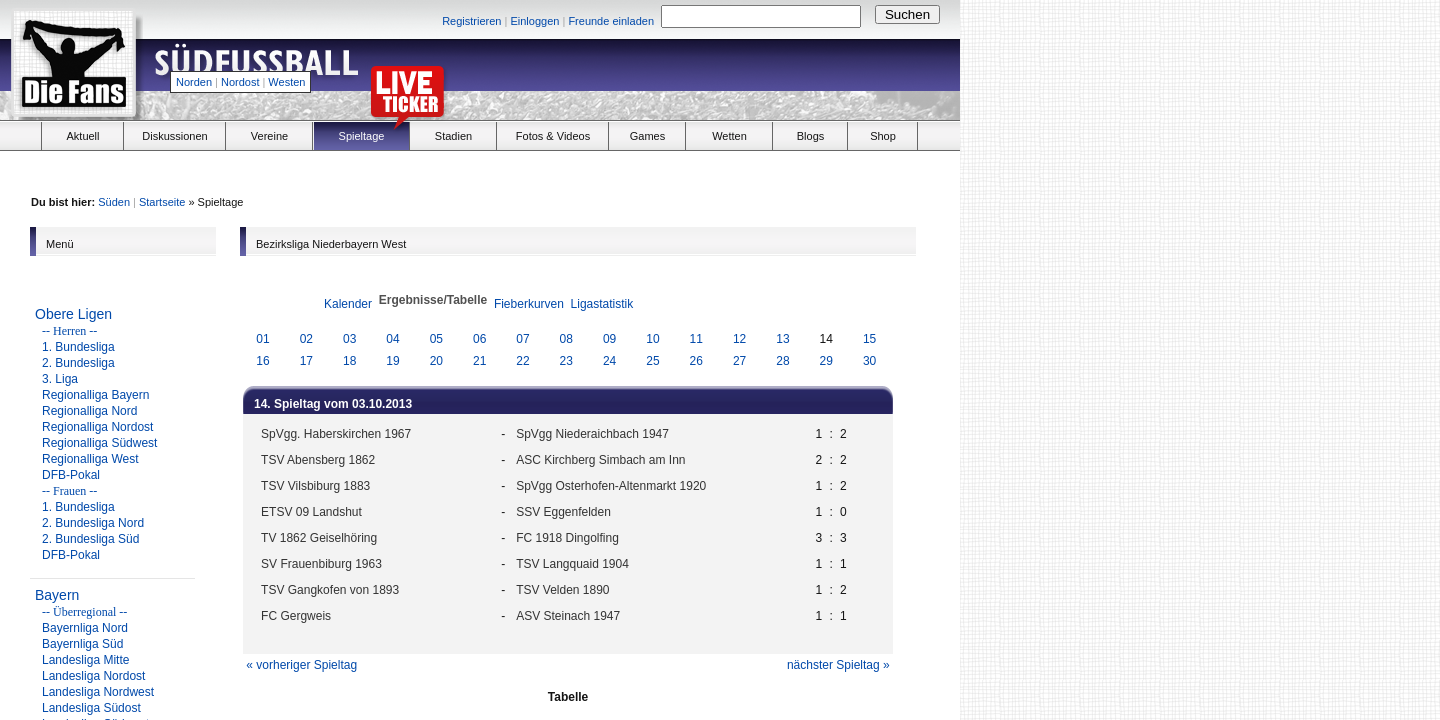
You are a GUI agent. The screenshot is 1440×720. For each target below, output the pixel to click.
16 (262, 361)
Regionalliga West (90, 459)
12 (739, 339)
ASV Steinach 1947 (568, 616)
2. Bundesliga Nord (93, 523)
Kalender (348, 304)
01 (262, 339)
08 (566, 339)
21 (479, 361)
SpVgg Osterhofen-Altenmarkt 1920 (611, 486)
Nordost (240, 82)
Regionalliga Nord (89, 411)
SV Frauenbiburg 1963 (321, 564)
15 (869, 339)
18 (349, 361)
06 (479, 339)
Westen (286, 82)
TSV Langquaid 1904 (572, 564)
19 (392, 361)
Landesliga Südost (91, 708)
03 (349, 339)
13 (782, 339)
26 (696, 361)
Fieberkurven (529, 304)
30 (869, 361)
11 (696, 339)
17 (306, 361)
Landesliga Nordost (93, 676)
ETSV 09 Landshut (311, 512)
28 (782, 361)
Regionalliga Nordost (97, 427)
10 (652, 339)
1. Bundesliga (78, 347)
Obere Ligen (73, 314)
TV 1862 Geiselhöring (319, 538)
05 (436, 339)
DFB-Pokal (71, 475)
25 (652, 361)
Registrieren (471, 21)
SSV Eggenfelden (563, 512)
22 (522, 361)
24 (609, 361)
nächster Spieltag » (838, 665)
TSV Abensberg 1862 (318, 460)
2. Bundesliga (78, 363)
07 (522, 339)
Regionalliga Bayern (95, 395)
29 (826, 361)
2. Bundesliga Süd (90, 539)
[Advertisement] (726, 76)
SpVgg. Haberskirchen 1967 (336, 434)
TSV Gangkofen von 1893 (330, 590)
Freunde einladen (611, 21)
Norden (194, 82)
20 (436, 361)
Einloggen (534, 21)
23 (566, 361)
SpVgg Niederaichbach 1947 (592, 434)
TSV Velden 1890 (562, 590)
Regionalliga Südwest (99, 443)
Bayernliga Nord (85, 628)
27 (739, 361)
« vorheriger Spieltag (301, 665)
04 (392, 339)
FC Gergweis (296, 616)
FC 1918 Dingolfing (567, 538)
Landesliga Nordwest (98, 692)
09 (609, 339)
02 (306, 339)
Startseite (162, 202)
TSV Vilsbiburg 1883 (315, 486)
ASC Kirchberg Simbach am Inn (600, 460)
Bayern (57, 595)
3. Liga (60, 379)
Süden (114, 202)
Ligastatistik (602, 304)
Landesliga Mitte (85, 660)
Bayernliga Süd (82, 644)
